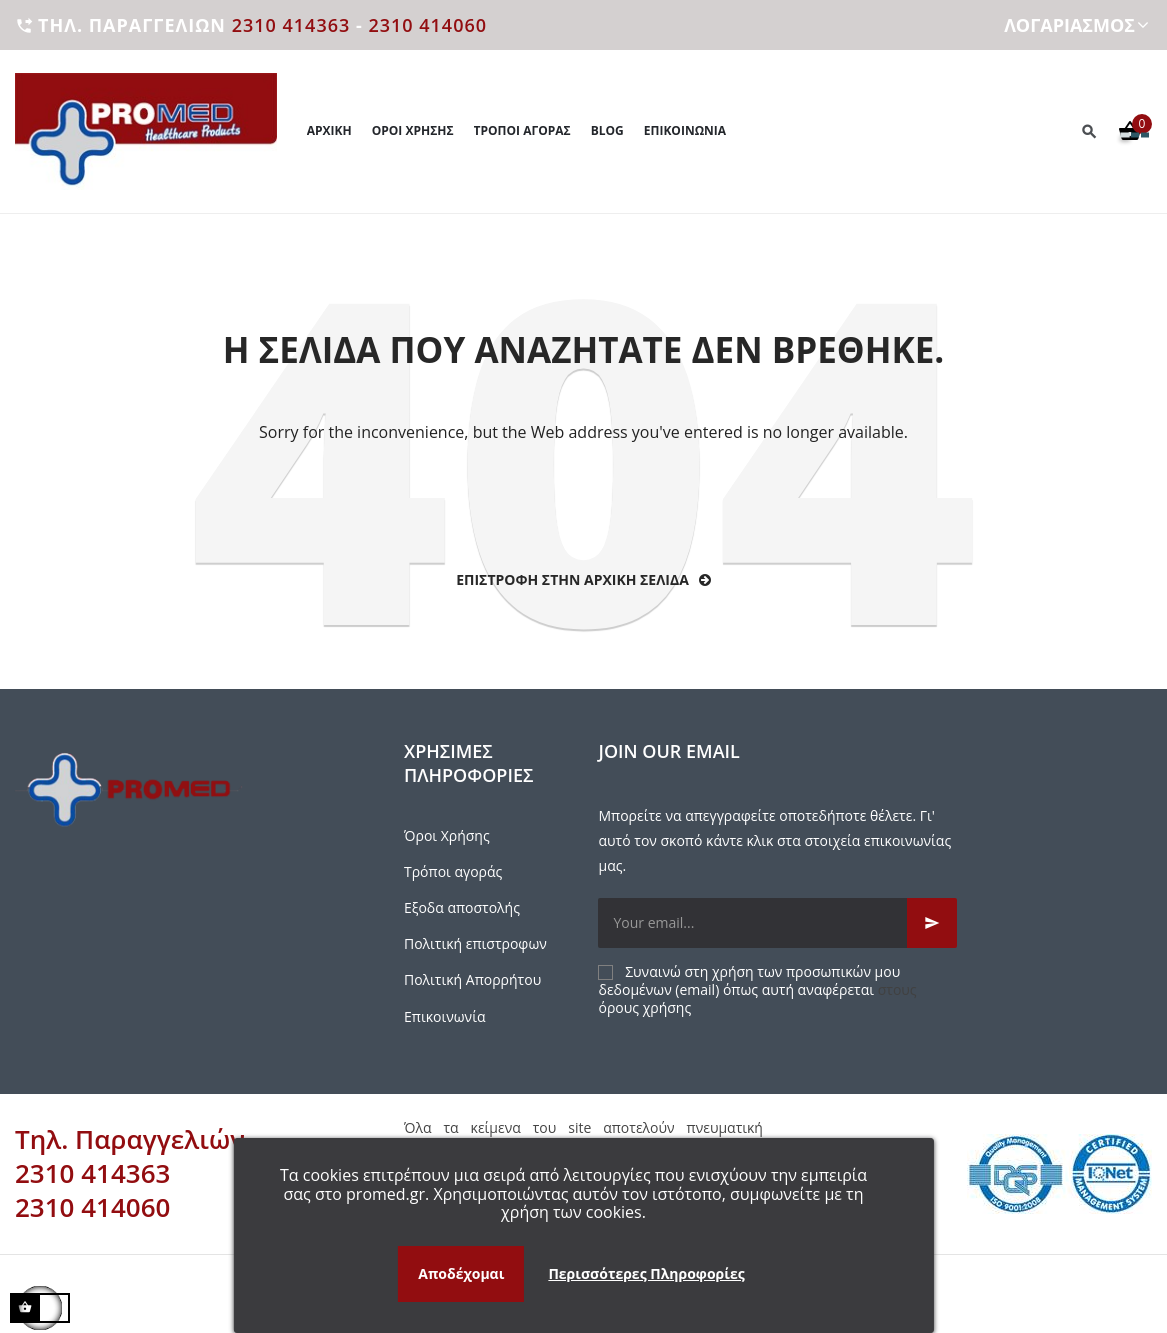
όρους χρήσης (644, 1007)
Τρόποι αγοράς (453, 871)
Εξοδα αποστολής (462, 907)
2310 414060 (427, 25)
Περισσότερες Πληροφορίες (646, 1273)
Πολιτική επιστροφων (475, 943)
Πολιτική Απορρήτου (472, 979)
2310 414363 (291, 25)
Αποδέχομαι (461, 1273)
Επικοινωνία (444, 1016)
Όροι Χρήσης (447, 835)
